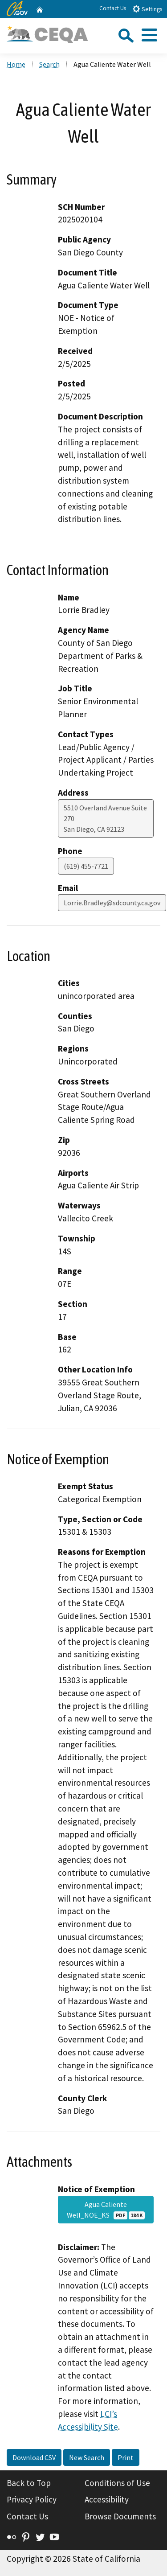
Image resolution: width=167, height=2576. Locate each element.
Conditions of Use (117, 2482)
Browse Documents (120, 2516)
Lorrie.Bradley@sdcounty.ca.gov (112, 902)
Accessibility (107, 2499)
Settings (147, 8)
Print (126, 2457)
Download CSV (34, 2457)
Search (49, 64)
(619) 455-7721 (86, 866)
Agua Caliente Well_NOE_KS (106, 2209)
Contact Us (112, 8)
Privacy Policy (32, 2499)
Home (16, 64)
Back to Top (29, 2482)
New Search (86, 2457)
